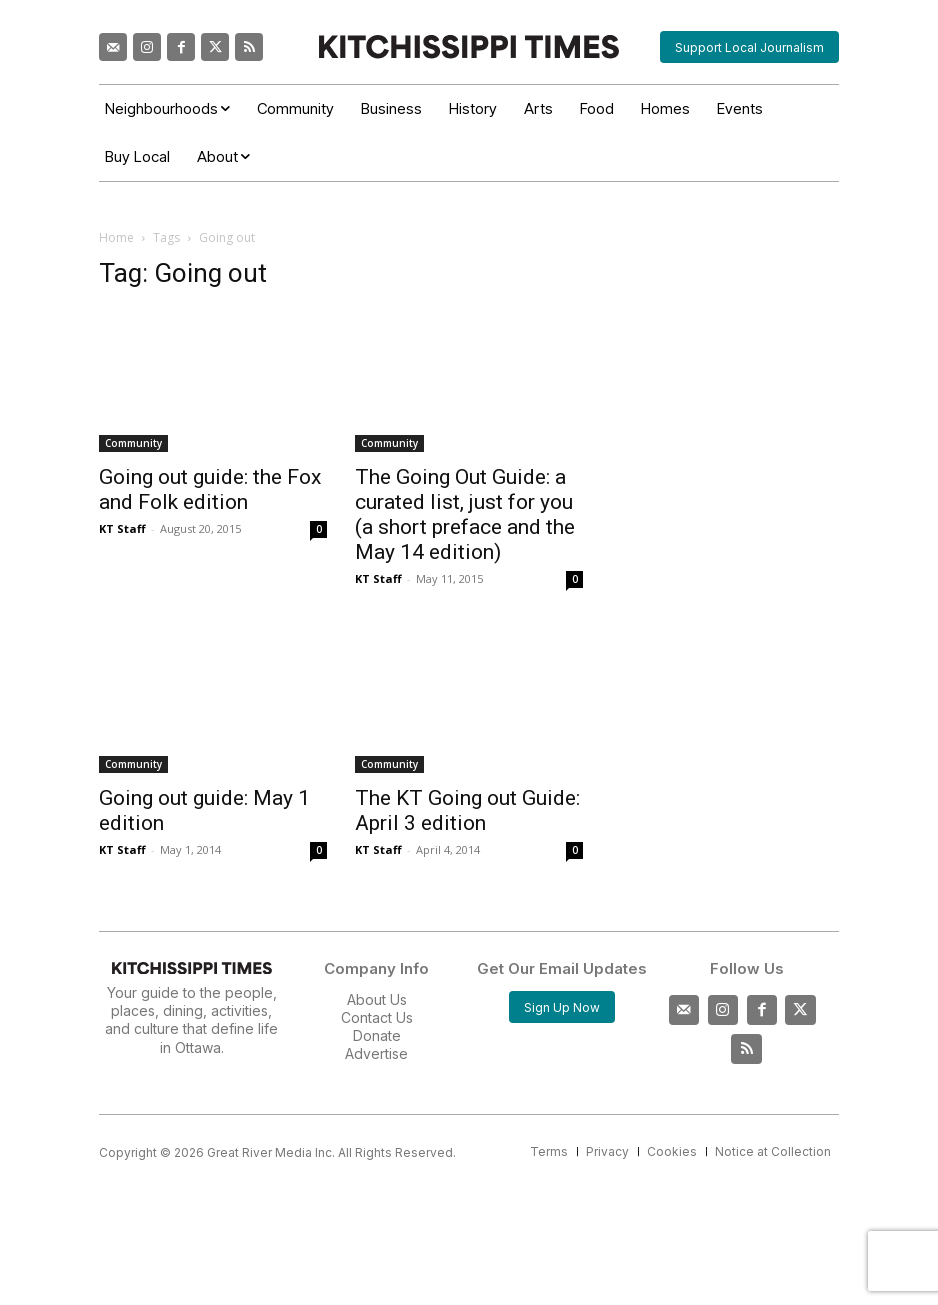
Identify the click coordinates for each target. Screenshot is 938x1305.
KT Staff (122, 528)
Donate (377, 1035)
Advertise (376, 1053)
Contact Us (377, 1017)
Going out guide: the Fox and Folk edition (210, 489)
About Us (377, 999)
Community (133, 443)
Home (116, 237)
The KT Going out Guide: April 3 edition (467, 810)
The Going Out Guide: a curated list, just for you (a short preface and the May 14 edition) (465, 514)
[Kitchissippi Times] (468, 46)
